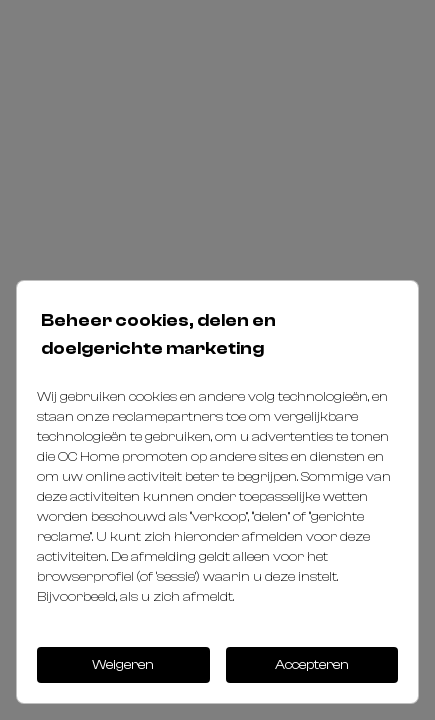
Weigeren (123, 665)
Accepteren (312, 665)
